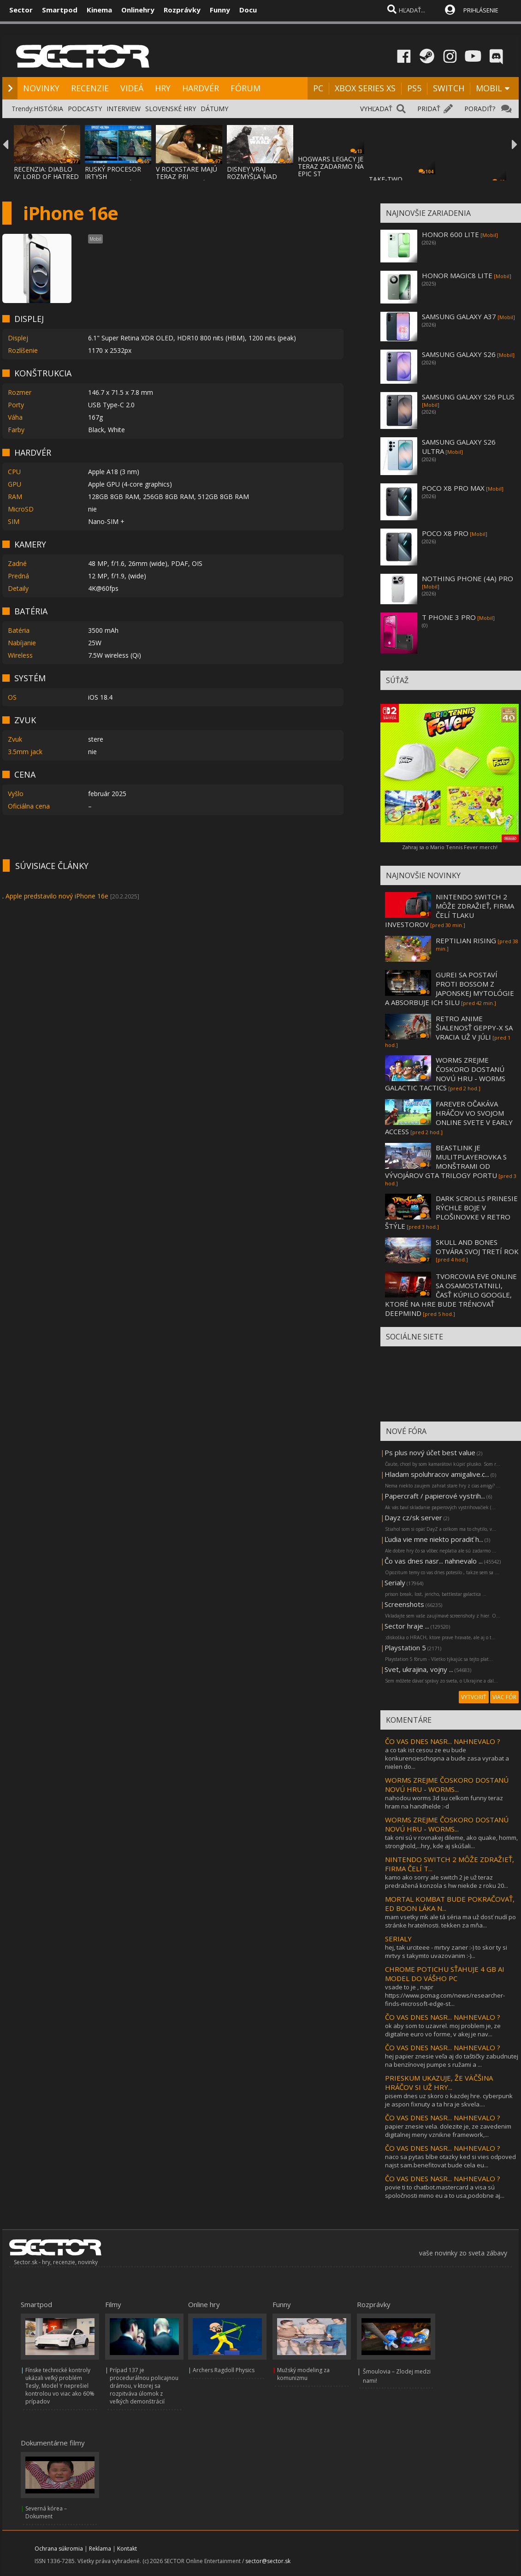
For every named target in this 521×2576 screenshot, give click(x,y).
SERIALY (398, 1938)
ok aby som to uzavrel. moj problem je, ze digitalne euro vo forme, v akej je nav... (443, 2030)
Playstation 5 (405, 1647)
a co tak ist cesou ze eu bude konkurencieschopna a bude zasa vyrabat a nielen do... (447, 1758)
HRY (163, 88)
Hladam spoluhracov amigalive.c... (437, 1474)
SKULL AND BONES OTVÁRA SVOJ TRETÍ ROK (477, 1246)
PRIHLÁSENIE (480, 10)
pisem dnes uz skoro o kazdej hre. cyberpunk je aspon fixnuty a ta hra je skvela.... (449, 2100)
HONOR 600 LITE (450, 234)
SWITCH (448, 88)
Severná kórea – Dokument (46, 2512)
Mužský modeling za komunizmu (303, 2374)
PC (318, 88)
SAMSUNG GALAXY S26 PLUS (468, 396)
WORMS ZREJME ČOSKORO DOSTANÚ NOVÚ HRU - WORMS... (447, 1784)
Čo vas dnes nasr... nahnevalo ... (434, 1560)
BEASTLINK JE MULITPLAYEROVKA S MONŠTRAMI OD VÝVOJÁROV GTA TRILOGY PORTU (446, 1161)
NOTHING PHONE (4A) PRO (467, 578)
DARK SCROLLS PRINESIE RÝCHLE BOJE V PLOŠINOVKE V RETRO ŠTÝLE (451, 1212)
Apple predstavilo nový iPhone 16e (57, 896)
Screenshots (404, 1604)
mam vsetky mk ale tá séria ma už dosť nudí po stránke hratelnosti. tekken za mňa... (450, 1921)
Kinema (99, 9)
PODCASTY (85, 108)
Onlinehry (137, 9)
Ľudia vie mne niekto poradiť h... (434, 1539)
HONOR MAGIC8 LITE (457, 275)
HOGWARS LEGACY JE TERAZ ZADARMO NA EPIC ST (331, 166)
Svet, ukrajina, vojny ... (419, 1669)
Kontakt (127, 2548)
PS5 (414, 88)
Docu (248, 9)
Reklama (100, 2548)
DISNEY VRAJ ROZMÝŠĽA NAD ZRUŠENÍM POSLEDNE (252, 180)
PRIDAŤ (428, 108)
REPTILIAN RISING (466, 940)
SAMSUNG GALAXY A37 (459, 316)
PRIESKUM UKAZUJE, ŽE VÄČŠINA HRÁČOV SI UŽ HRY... (439, 2082)
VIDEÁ (131, 88)
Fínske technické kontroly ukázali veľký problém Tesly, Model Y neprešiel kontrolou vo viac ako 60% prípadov (60, 2385)
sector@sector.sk (267, 2561)
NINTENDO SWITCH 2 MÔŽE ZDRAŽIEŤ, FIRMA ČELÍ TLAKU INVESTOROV (449, 910)
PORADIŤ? (479, 108)
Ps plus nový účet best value (430, 1452)
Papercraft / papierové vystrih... (435, 1495)
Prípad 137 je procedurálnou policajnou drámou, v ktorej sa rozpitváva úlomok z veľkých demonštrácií (144, 2385)
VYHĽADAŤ (376, 108)
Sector (21, 9)
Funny (220, 9)
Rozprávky (182, 9)
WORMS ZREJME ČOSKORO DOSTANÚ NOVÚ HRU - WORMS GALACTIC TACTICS (445, 1073)
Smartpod (59, 9)
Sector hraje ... (407, 1625)
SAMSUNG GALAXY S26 (459, 354)
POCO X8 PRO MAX (453, 488)
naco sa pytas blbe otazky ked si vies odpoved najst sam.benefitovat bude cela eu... (450, 2161)
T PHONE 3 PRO (449, 617)
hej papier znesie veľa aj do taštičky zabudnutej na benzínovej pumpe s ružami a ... (451, 2060)
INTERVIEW (124, 108)
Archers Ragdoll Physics (224, 2370)
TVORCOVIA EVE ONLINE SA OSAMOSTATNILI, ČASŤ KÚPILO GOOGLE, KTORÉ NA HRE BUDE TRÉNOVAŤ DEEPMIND (451, 1295)
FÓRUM (245, 88)
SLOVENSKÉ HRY (170, 108)
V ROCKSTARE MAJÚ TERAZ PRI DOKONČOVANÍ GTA (187, 176)
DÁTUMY (214, 108)
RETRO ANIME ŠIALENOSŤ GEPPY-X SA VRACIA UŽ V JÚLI (474, 1027)
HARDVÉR (200, 88)
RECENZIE (90, 88)
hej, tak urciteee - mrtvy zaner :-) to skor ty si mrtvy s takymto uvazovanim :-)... (446, 1951)
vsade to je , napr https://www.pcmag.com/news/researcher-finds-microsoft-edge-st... (445, 1995)
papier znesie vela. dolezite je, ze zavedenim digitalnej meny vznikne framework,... (448, 2130)
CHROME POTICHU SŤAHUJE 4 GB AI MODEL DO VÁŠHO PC (444, 1973)
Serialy (395, 1582)
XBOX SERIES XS (365, 88)
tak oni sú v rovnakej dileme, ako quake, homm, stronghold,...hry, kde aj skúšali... (451, 1841)
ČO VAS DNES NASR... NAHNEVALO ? (442, 1741)
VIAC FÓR (504, 1697)
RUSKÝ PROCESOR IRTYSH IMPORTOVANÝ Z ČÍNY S (113, 180)
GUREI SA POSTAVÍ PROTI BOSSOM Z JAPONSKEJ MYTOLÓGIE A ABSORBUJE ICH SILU (449, 988)
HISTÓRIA (48, 108)
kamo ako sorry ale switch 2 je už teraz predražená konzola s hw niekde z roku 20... (446, 1881)
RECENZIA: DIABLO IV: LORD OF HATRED (46, 173)
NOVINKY (41, 88)
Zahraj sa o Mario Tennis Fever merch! (449, 847)
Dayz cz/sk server (413, 1517)
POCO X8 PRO (445, 533)
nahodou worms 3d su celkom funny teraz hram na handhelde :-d (444, 1802)
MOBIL (489, 88)
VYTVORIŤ (473, 1697)
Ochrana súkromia (59, 2548)
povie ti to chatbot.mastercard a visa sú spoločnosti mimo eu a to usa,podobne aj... (444, 2191)
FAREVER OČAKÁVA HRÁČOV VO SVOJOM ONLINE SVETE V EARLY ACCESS (449, 1117)
